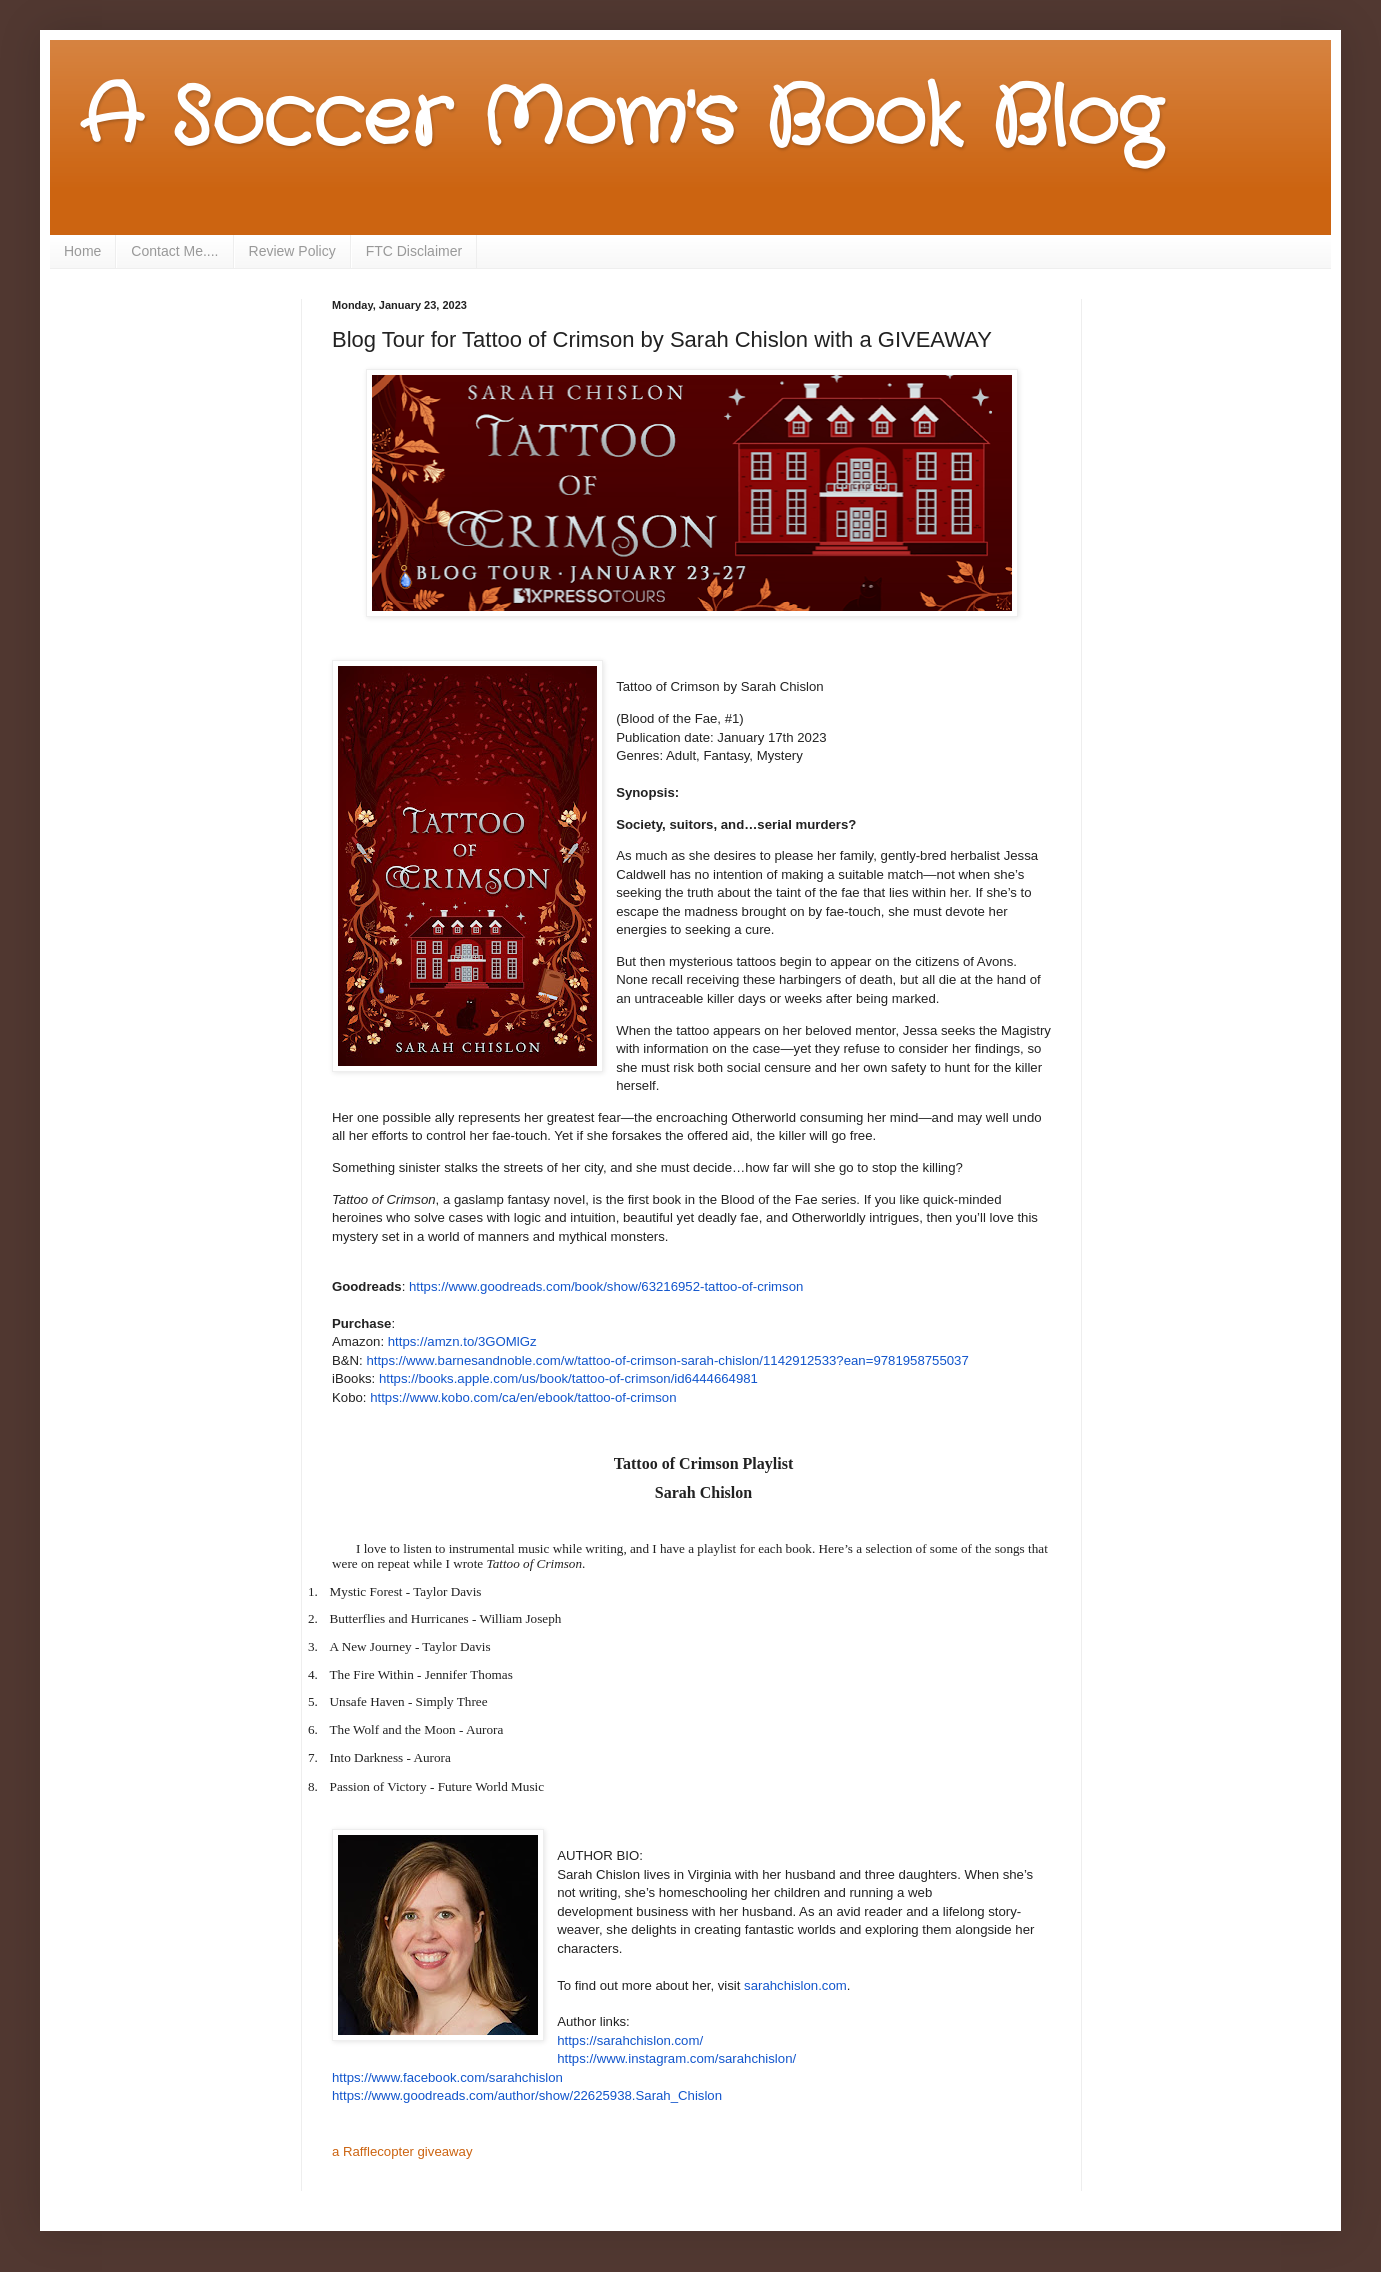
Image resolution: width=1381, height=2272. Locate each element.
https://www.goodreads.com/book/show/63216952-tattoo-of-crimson (606, 1286)
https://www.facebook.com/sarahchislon (447, 2077)
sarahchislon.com (795, 1985)
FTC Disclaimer (414, 251)
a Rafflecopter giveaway (402, 2151)
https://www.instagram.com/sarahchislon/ (676, 2058)
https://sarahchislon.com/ (630, 2040)
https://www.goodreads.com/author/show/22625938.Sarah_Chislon (527, 2095)
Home (82, 251)
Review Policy (292, 251)
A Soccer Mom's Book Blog (620, 120)
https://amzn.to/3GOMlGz (462, 1341)
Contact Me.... (174, 251)
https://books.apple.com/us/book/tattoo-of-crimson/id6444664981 (568, 1378)
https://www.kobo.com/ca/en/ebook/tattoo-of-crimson (523, 1397)
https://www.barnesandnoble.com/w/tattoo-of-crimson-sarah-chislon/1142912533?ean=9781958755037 (667, 1360)
